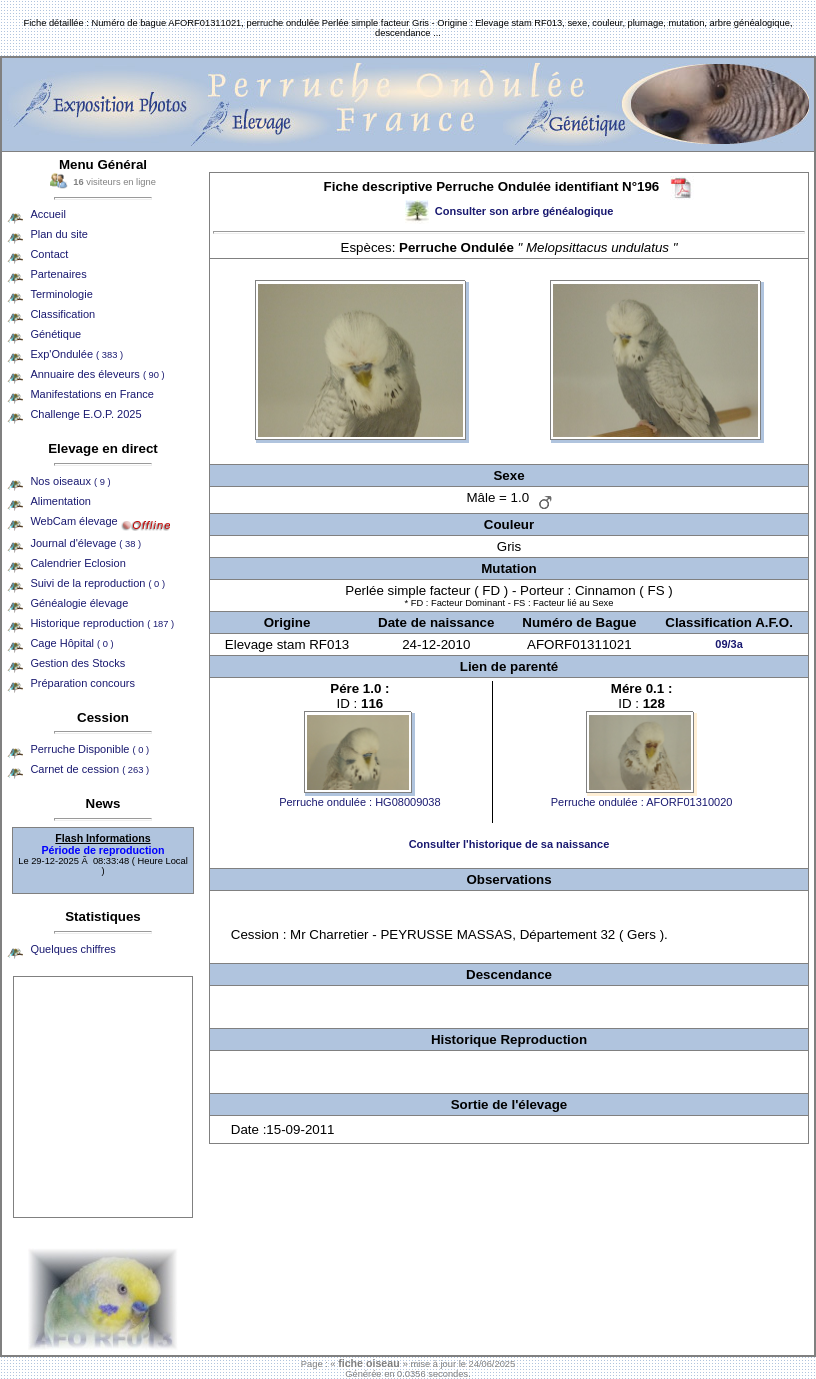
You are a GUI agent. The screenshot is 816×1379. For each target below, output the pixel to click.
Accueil (47, 214)
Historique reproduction (102, 623)
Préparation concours (82, 683)
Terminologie (61, 294)
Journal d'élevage (85, 543)
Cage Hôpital (71, 643)
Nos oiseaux (70, 481)
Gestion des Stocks (77, 663)
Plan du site (58, 234)
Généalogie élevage (79, 603)
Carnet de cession (89, 769)
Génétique (55, 334)
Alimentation (60, 501)
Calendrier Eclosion (77, 563)
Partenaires (58, 274)
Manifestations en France (92, 394)
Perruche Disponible (89, 749)
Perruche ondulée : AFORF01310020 (642, 802)
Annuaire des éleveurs (97, 374)
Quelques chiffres (72, 949)
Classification (62, 314)
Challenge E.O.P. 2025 (85, 414)
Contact (49, 254)
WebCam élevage (73, 521)
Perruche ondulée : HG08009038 (359, 802)
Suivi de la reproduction (97, 583)
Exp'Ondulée (76, 354)
